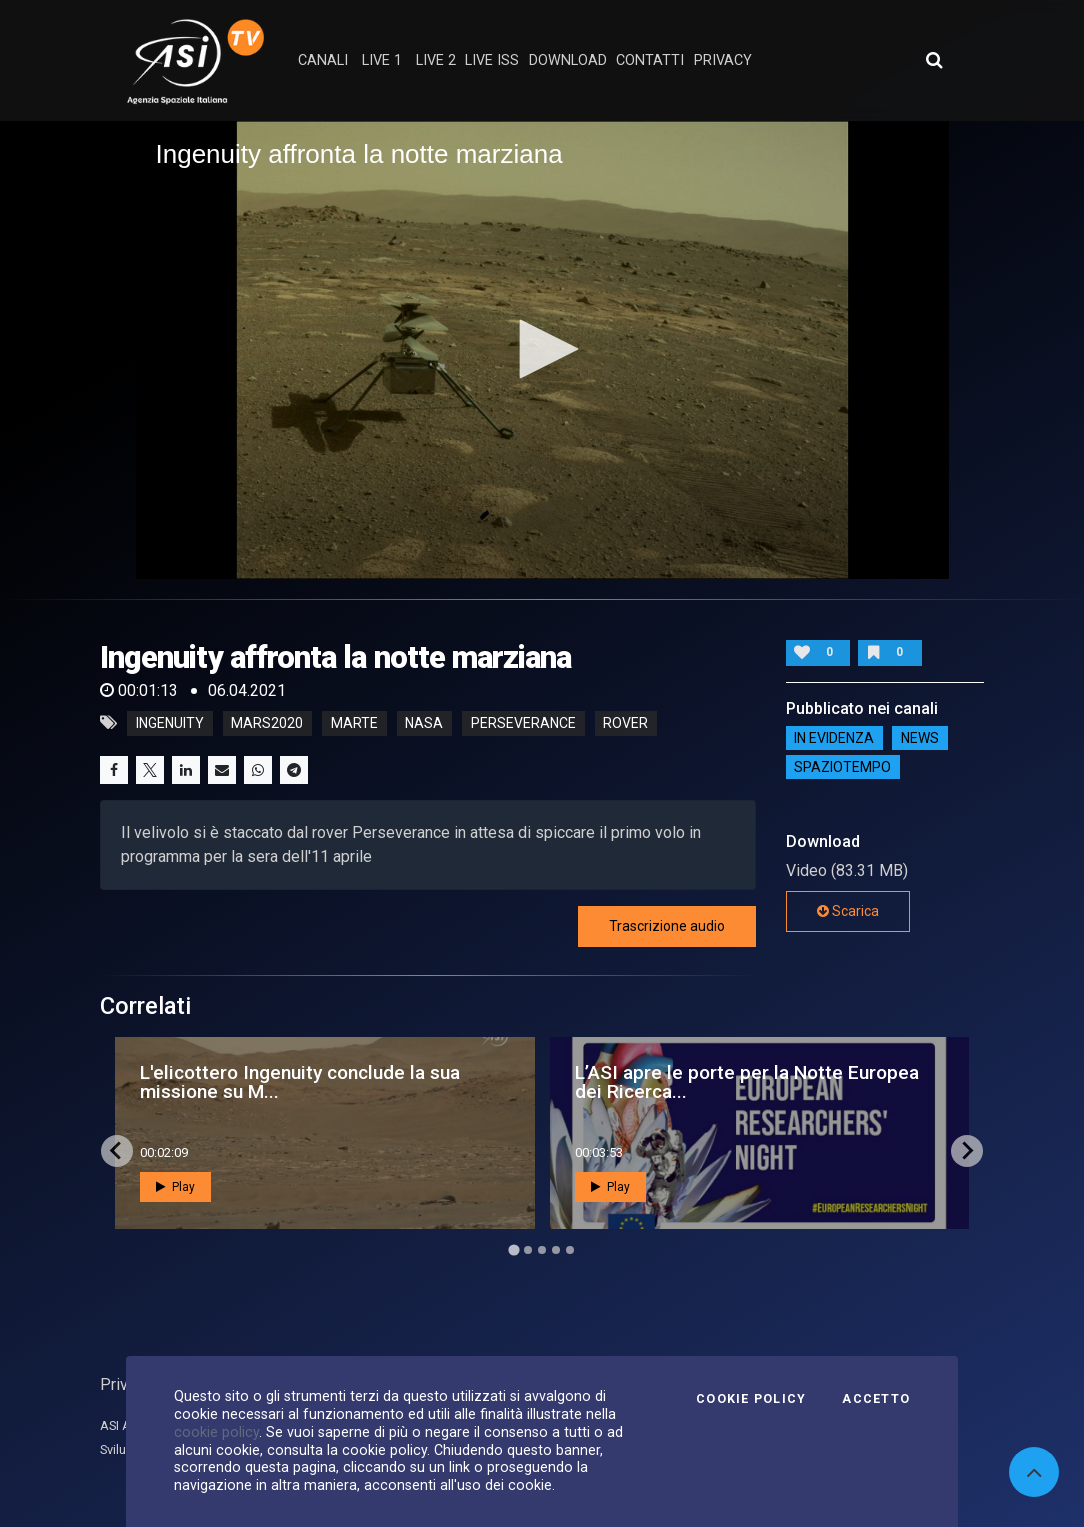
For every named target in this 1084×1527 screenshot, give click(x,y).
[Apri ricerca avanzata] (934, 60)
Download (568, 60)
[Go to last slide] (117, 1151)
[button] (542, 349)
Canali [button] (323, 60)
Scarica (848, 911)
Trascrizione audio (667, 926)
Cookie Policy (751, 1399)
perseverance (523, 723)
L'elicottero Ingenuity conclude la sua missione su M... (300, 1082)
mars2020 (267, 723)
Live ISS (492, 60)
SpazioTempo (842, 767)
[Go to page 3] (542, 1250)
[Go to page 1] (513, 1249)
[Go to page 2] (528, 1250)
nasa (424, 723)
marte (354, 723)
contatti (650, 60)
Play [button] (175, 1187)
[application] (542, 349)
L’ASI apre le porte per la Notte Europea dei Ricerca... (747, 1082)
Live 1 (382, 60)
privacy (723, 60)
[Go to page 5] (570, 1250)
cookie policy (216, 1432)
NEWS (920, 738)
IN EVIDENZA (834, 738)
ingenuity (170, 723)
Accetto (876, 1399)
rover (625, 723)
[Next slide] (967, 1151)
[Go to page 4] (556, 1250)
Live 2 (436, 60)
